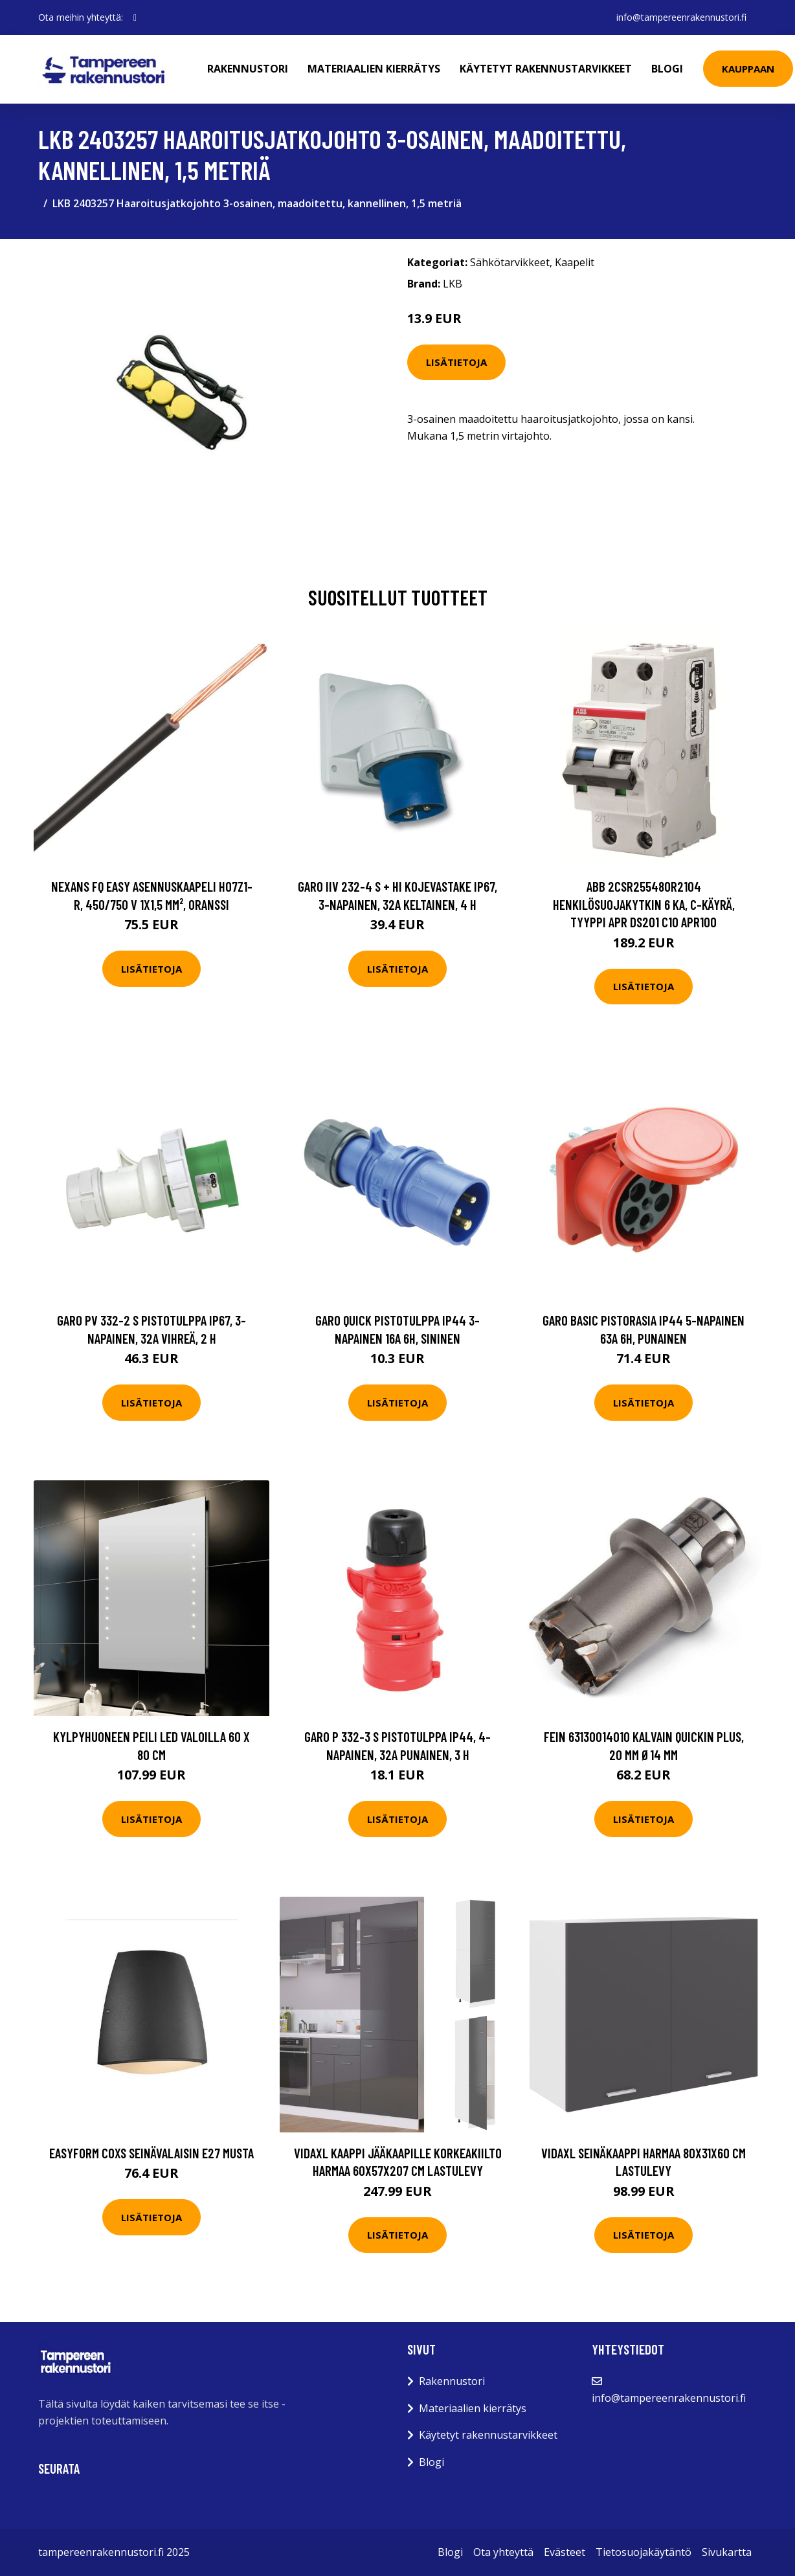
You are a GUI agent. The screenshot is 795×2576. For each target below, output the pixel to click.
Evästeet (564, 2552)
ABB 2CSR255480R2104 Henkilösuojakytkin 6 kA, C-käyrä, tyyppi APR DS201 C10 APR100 (644, 904)
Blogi (667, 69)
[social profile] (135, 17)
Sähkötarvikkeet (510, 262)
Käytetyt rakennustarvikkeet (546, 69)
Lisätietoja (456, 362)
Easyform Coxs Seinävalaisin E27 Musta (151, 2153)
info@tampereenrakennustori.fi (681, 17)
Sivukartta (727, 2552)
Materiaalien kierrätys (374, 69)
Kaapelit (574, 262)
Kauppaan (748, 68)
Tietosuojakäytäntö (643, 2552)
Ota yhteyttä (503, 2552)
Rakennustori (247, 69)
